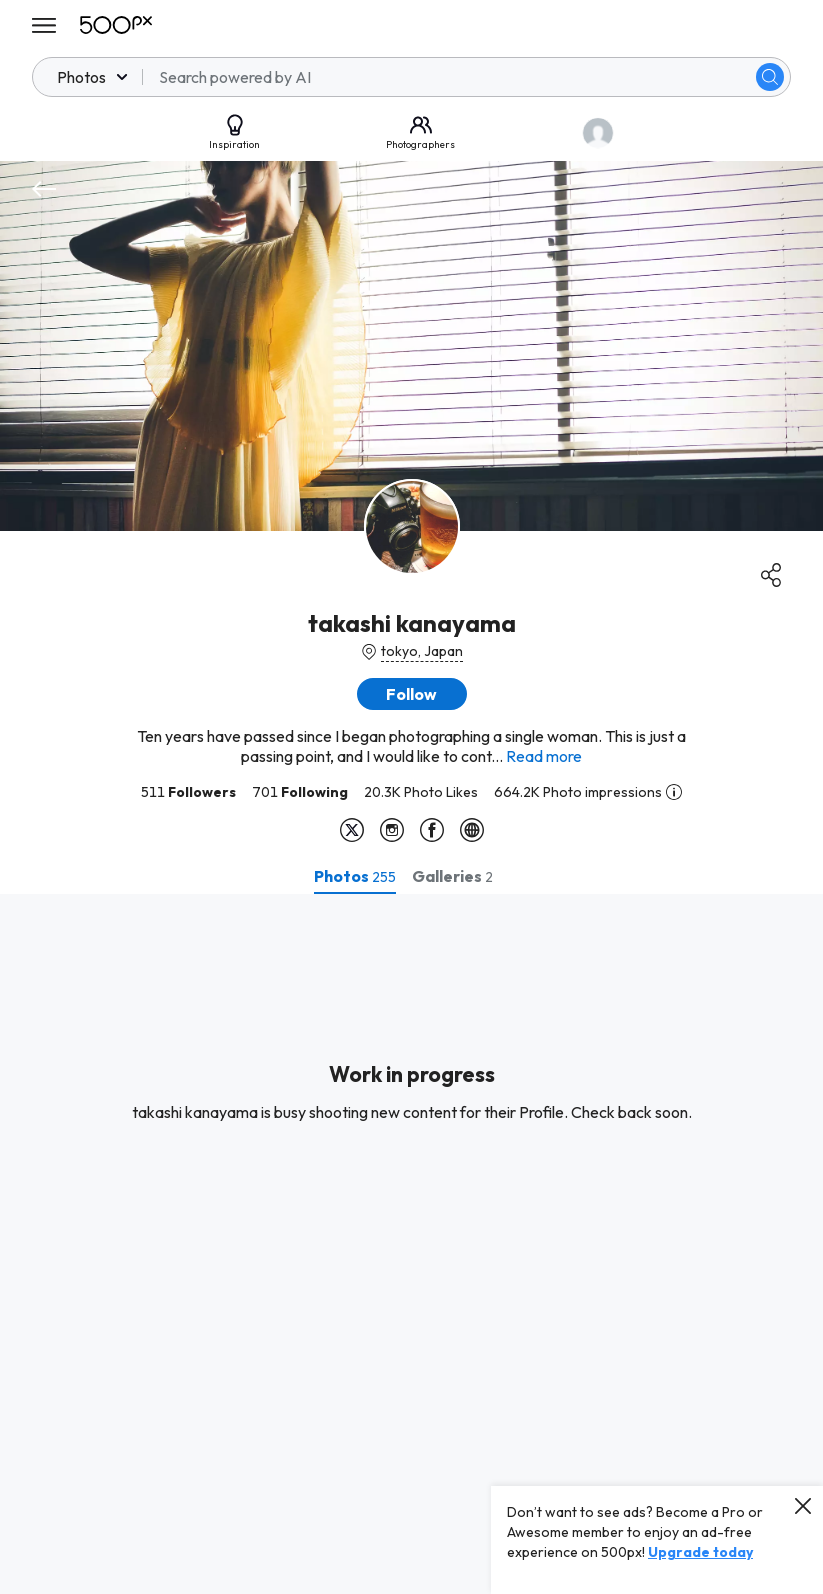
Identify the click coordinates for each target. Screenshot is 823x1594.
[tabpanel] (411, 1244)
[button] (412, 694)
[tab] (355, 876)
